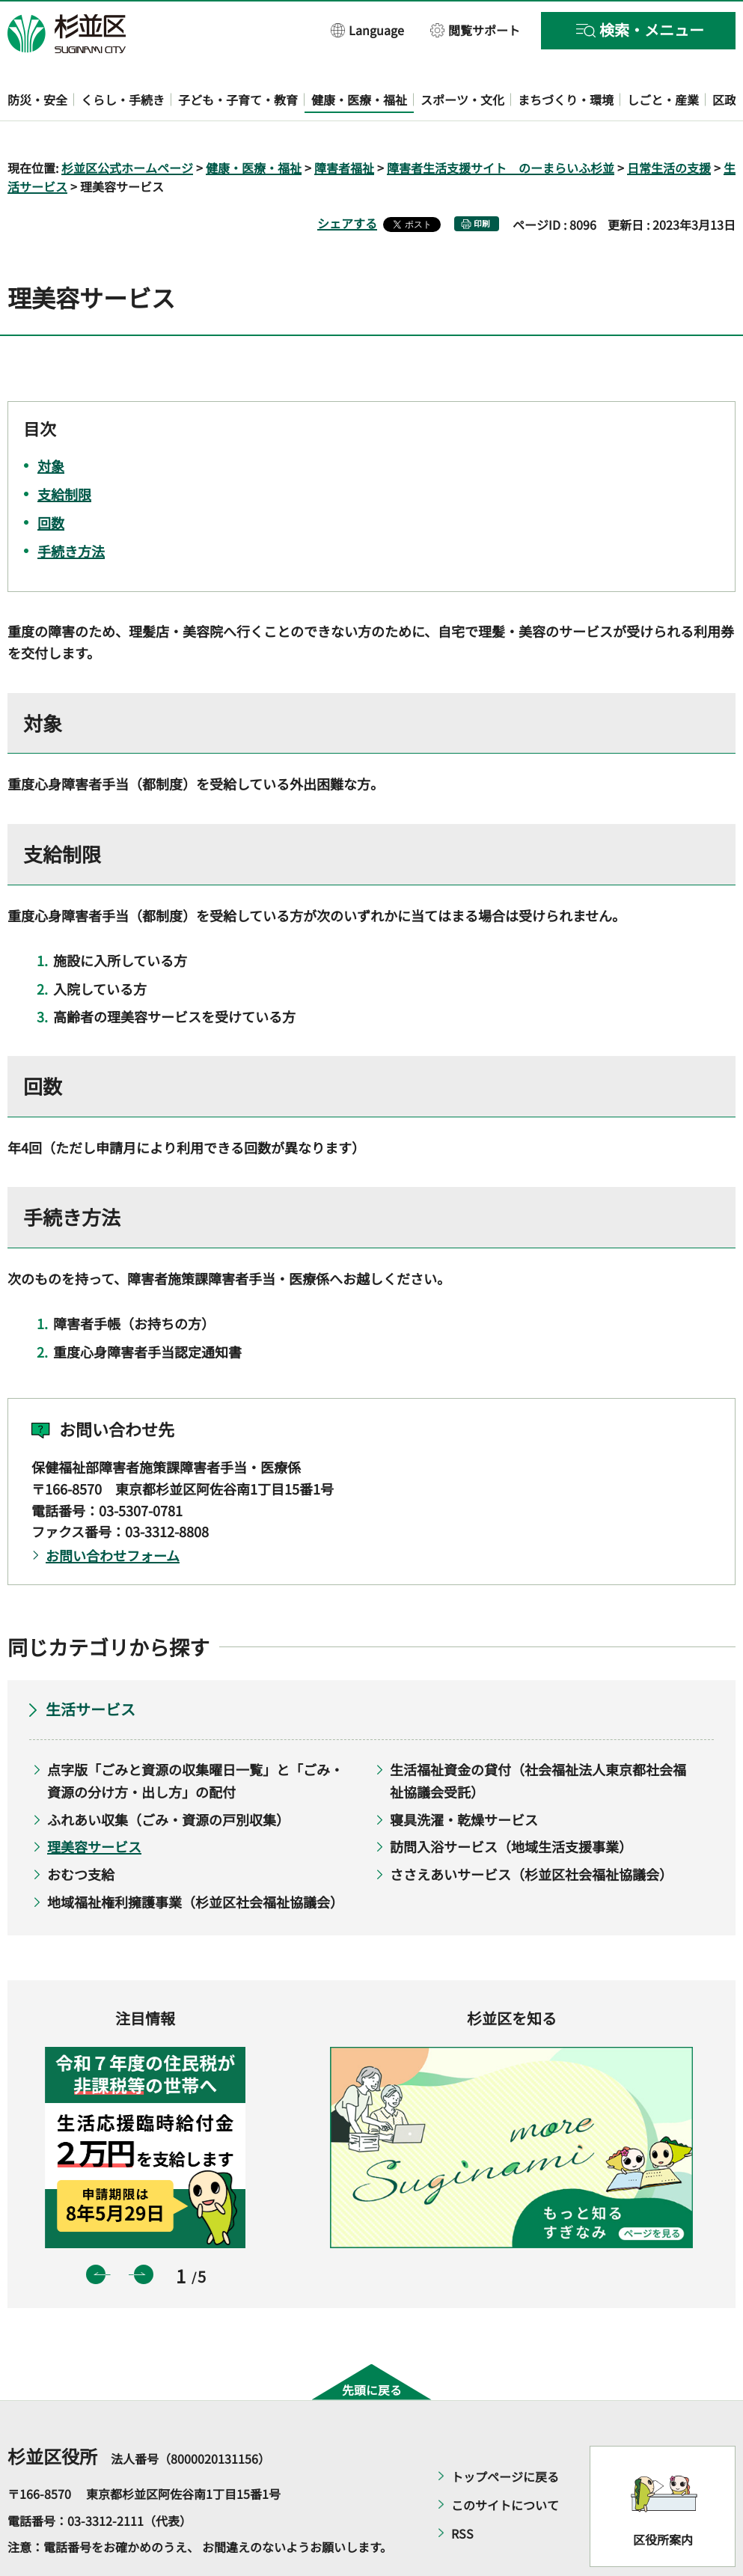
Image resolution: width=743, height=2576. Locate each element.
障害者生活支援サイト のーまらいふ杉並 (500, 124)
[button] (367, 29)
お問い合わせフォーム (113, 1512)
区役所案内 (663, 2496)
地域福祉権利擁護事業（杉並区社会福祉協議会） (195, 1858)
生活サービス (90, 1665)
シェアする (347, 180)
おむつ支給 (80, 1830)
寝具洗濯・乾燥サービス (464, 1776)
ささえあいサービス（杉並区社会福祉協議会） (531, 1830)
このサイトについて (505, 2461)
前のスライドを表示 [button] (96, 2231)
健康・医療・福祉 (254, 124)
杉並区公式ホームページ (127, 124)
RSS (462, 2490)
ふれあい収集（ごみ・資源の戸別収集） (168, 1776)
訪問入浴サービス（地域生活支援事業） (511, 1803)
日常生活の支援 (669, 124)
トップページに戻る (505, 2433)
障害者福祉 (344, 124)
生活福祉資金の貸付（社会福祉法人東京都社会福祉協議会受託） (538, 1737)
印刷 (482, 180)
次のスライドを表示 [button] (143, 2231)
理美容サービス (94, 1803)
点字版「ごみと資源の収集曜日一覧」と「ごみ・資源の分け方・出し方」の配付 (195, 1737)
